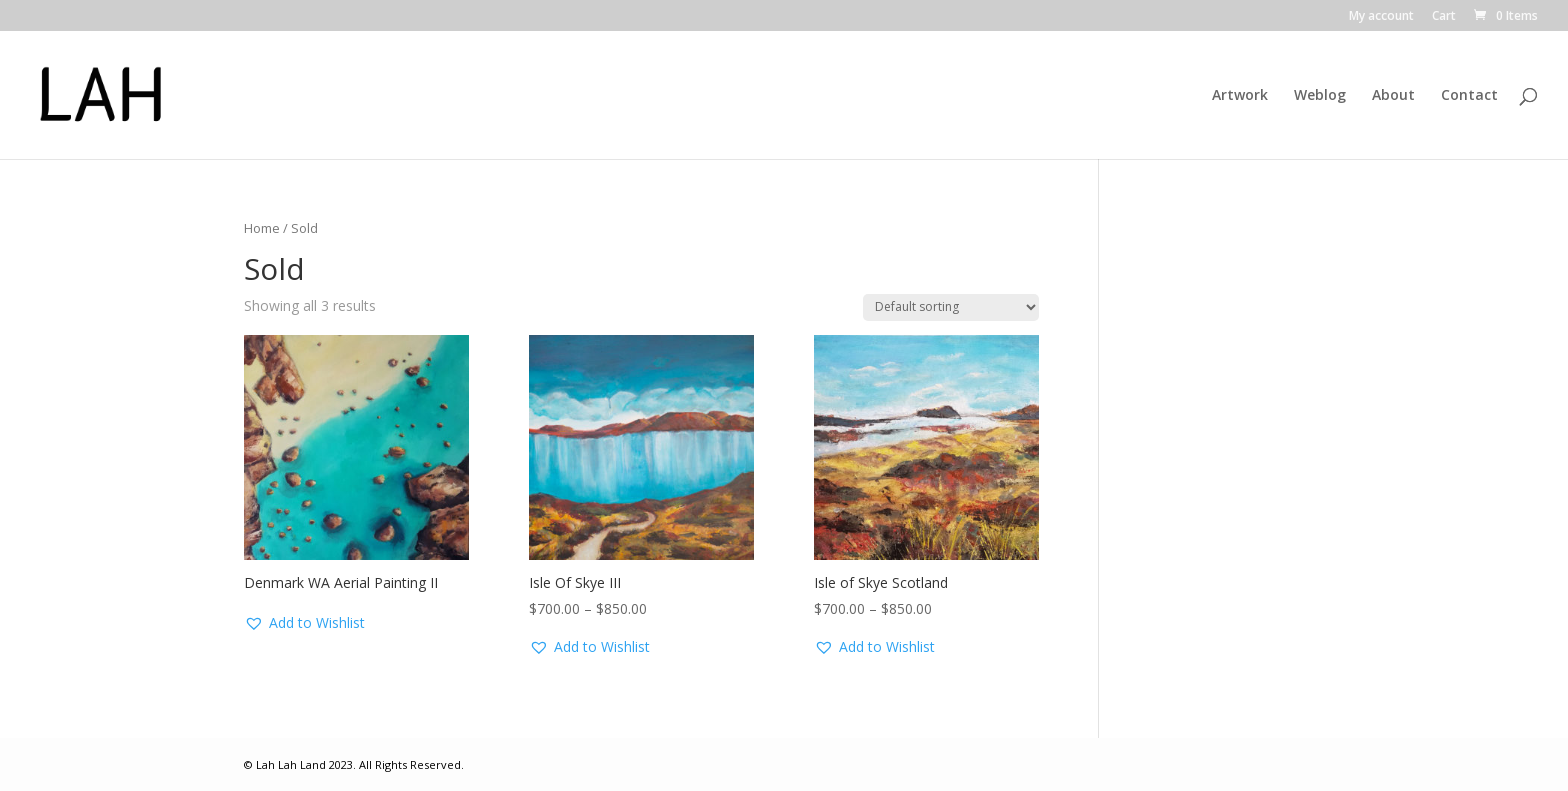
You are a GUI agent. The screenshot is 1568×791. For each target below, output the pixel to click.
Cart (1444, 17)
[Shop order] (951, 307)
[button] (304, 623)
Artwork (1240, 96)
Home (262, 228)
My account (1381, 17)
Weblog (1320, 96)
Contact (1469, 96)
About (1393, 96)
